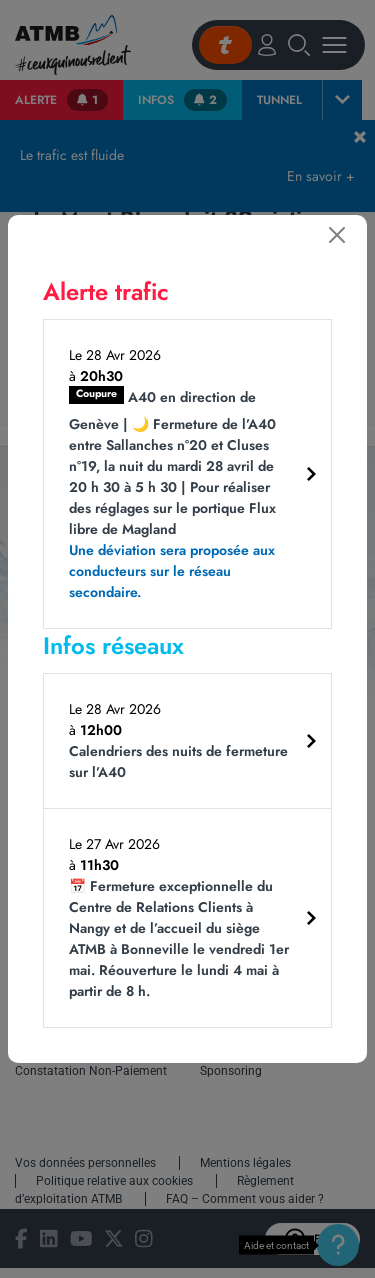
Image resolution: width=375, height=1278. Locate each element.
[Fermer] (337, 235)
